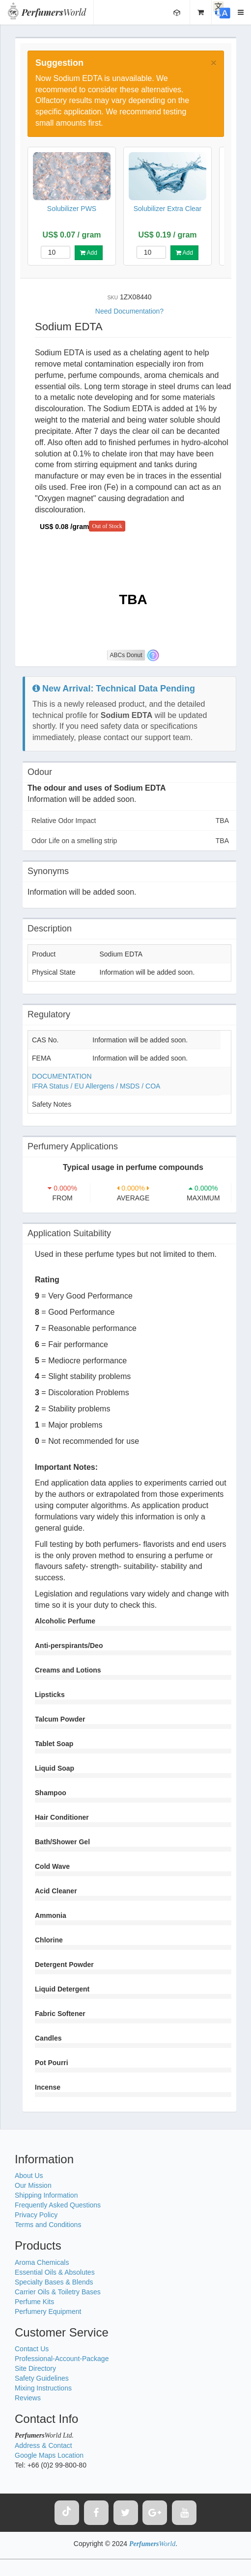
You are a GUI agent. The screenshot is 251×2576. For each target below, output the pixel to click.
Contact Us (32, 2349)
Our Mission (33, 2185)
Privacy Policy (36, 2215)
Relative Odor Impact (130, 820)
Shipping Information (46, 2195)
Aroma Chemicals (42, 2262)
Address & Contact (43, 2445)
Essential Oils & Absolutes (55, 2272)
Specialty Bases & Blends (54, 2282)
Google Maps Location (49, 2455)
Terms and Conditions (48, 2225)
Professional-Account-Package (62, 2359)
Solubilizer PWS (71, 208)
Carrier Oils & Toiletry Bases (58, 2292)
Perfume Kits (34, 2302)
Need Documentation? (129, 311)
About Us (29, 2175)
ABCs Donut (126, 655)
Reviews (28, 2398)
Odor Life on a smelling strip (130, 841)
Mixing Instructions (43, 2388)
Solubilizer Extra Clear (168, 208)
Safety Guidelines (42, 2378)
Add (88, 252)
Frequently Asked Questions (58, 2205)
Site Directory (35, 2368)
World (54, 12)
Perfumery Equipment (48, 2311)
